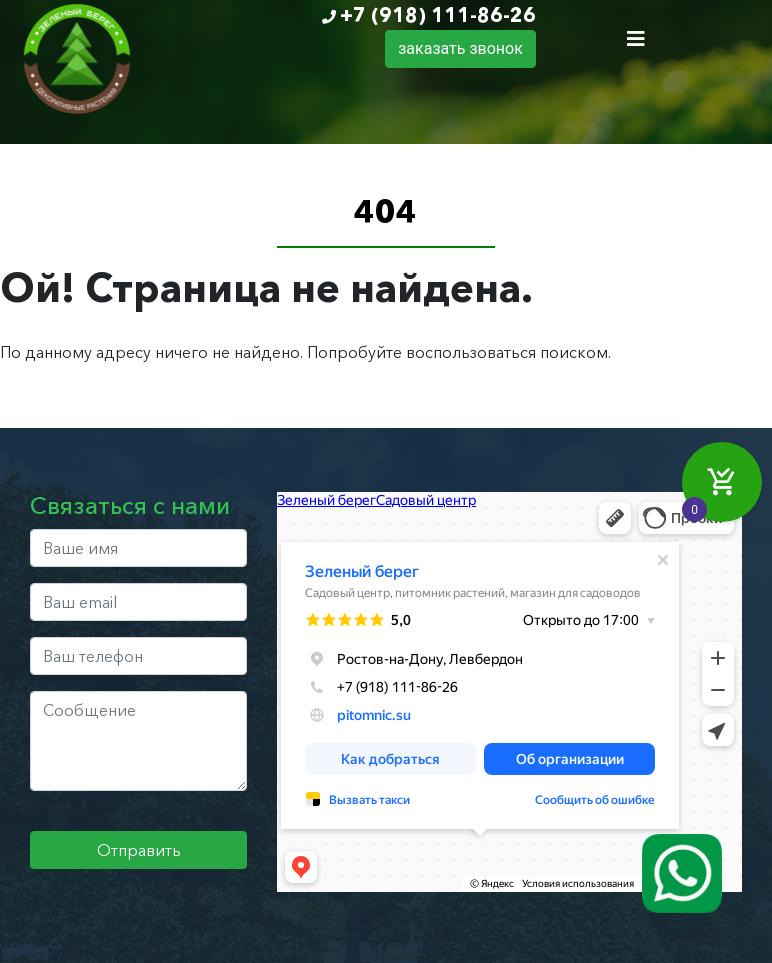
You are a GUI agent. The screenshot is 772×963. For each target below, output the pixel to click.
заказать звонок (460, 48)
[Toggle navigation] (636, 39)
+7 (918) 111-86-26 (438, 15)
